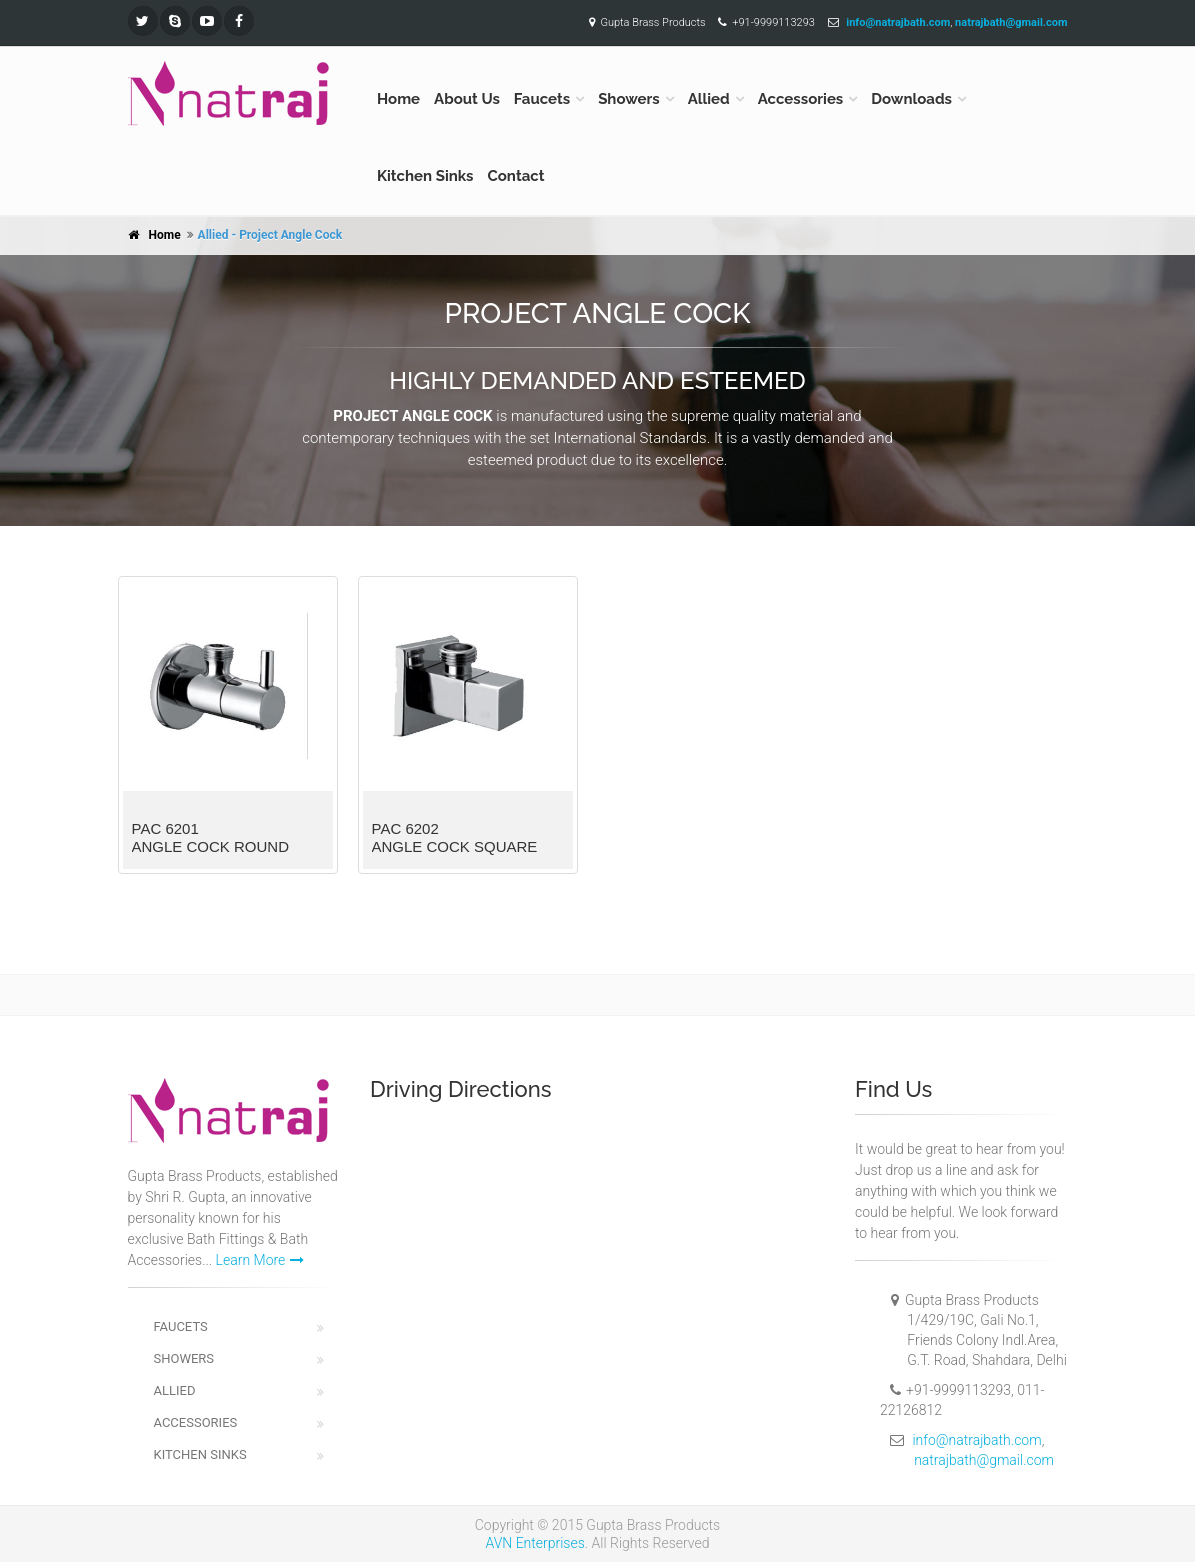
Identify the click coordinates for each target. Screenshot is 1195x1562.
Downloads (911, 99)
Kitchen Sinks (425, 176)
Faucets (542, 99)
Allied (709, 99)
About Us (467, 99)
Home (398, 99)
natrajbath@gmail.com (984, 1460)
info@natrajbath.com (976, 1440)
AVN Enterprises (535, 1543)
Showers (629, 99)
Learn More (260, 1260)
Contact (516, 176)
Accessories (801, 99)
